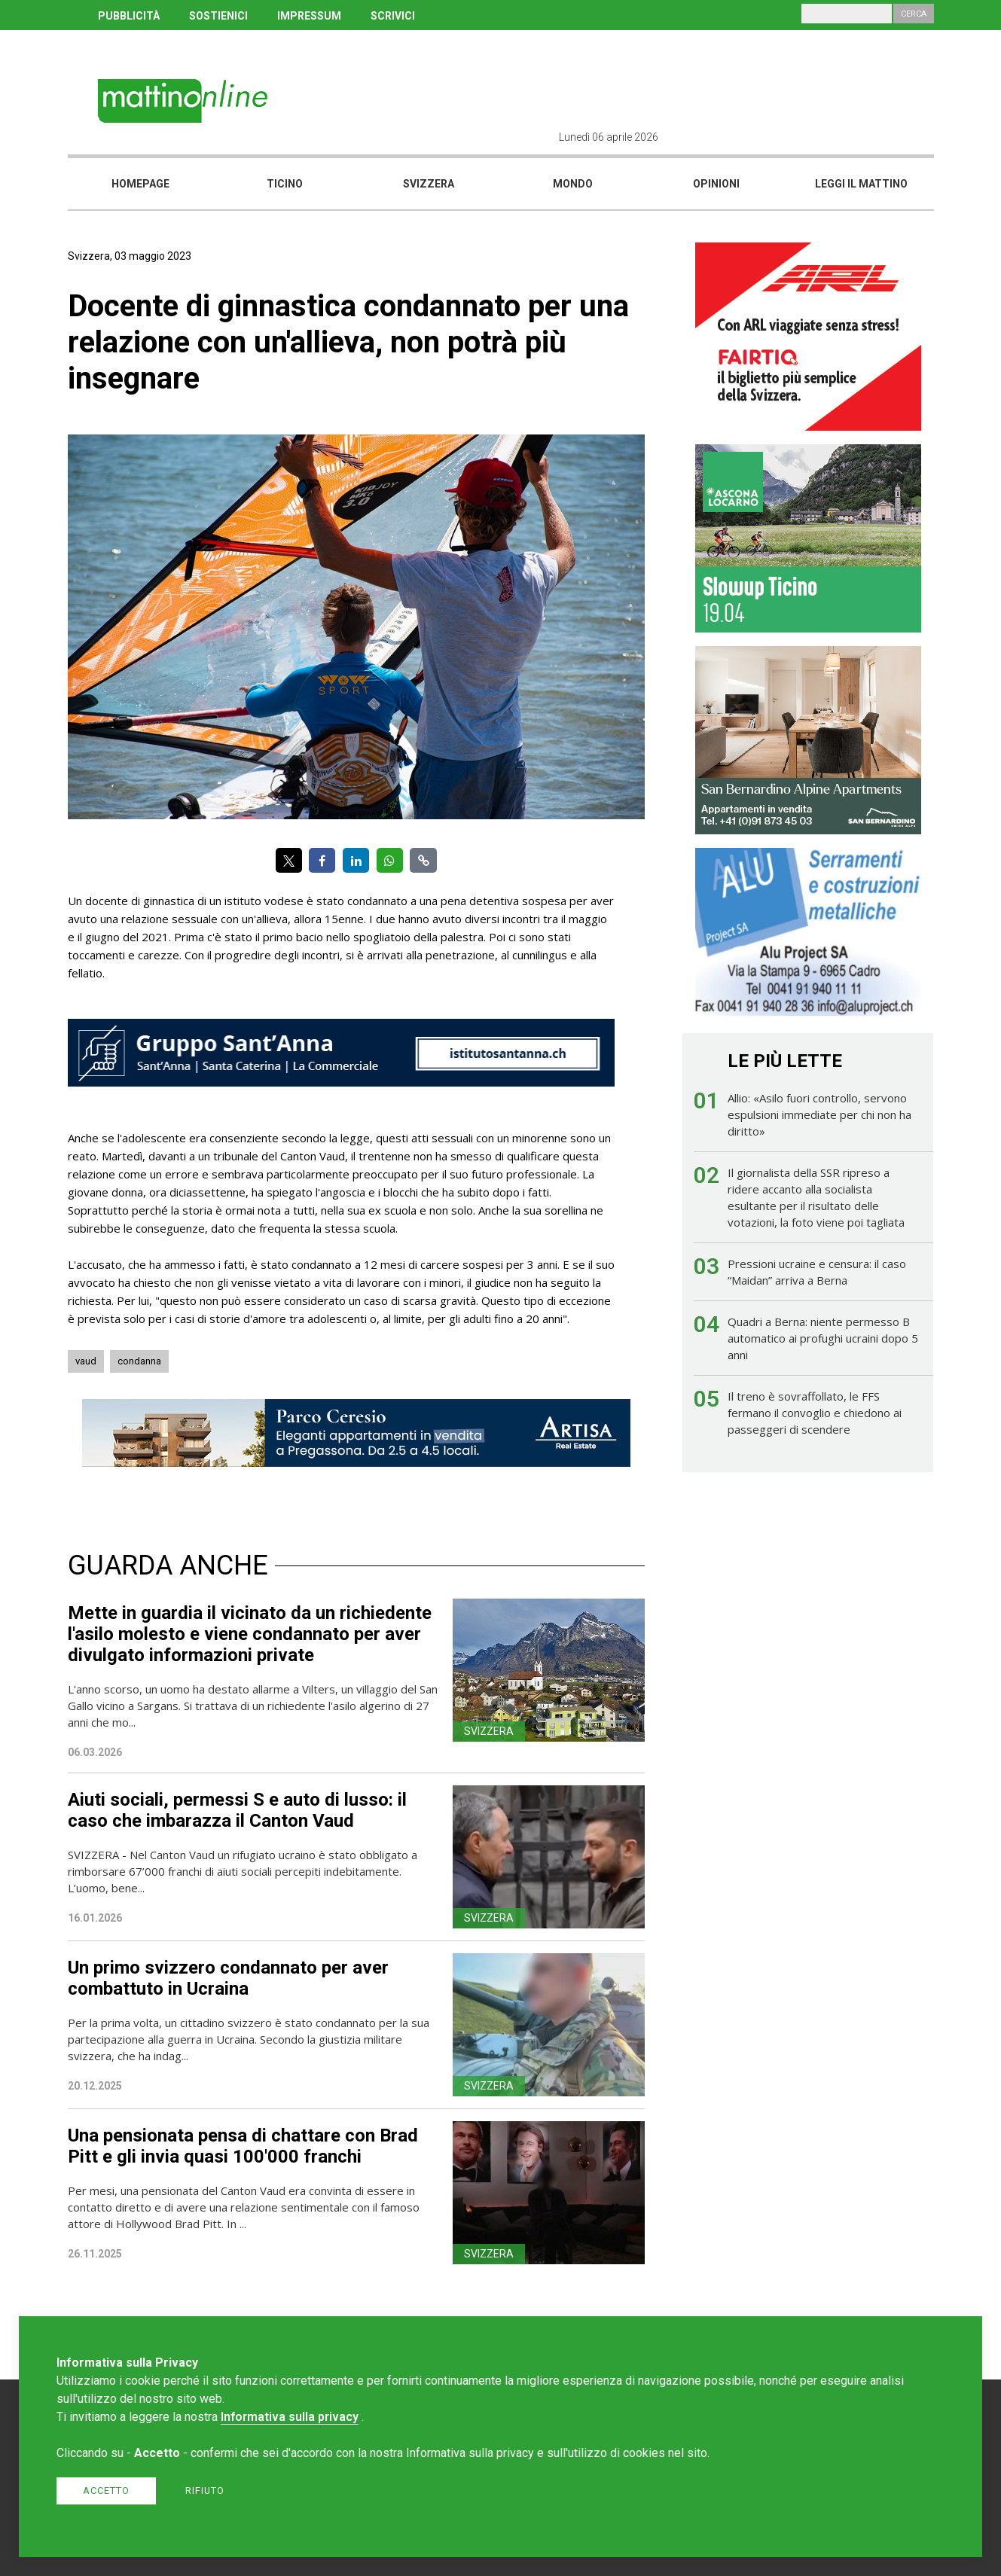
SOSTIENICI (218, 16)
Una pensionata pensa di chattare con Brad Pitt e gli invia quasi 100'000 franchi (243, 2146)
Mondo (573, 184)
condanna (139, 1361)
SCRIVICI (393, 16)
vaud (85, 1361)
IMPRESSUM (309, 16)
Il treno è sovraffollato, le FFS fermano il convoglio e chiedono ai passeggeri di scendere (815, 1413)
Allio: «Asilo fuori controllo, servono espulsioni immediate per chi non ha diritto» (819, 1114)
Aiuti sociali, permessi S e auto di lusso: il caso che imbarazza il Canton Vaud (237, 1810)
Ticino (285, 184)
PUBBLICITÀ (129, 16)
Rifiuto (204, 2490)
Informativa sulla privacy (290, 2417)
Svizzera (428, 184)
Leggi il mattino (861, 184)
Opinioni (716, 184)
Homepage (140, 184)
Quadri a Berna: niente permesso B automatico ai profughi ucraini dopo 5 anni (823, 1338)
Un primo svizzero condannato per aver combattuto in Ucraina (228, 1978)
